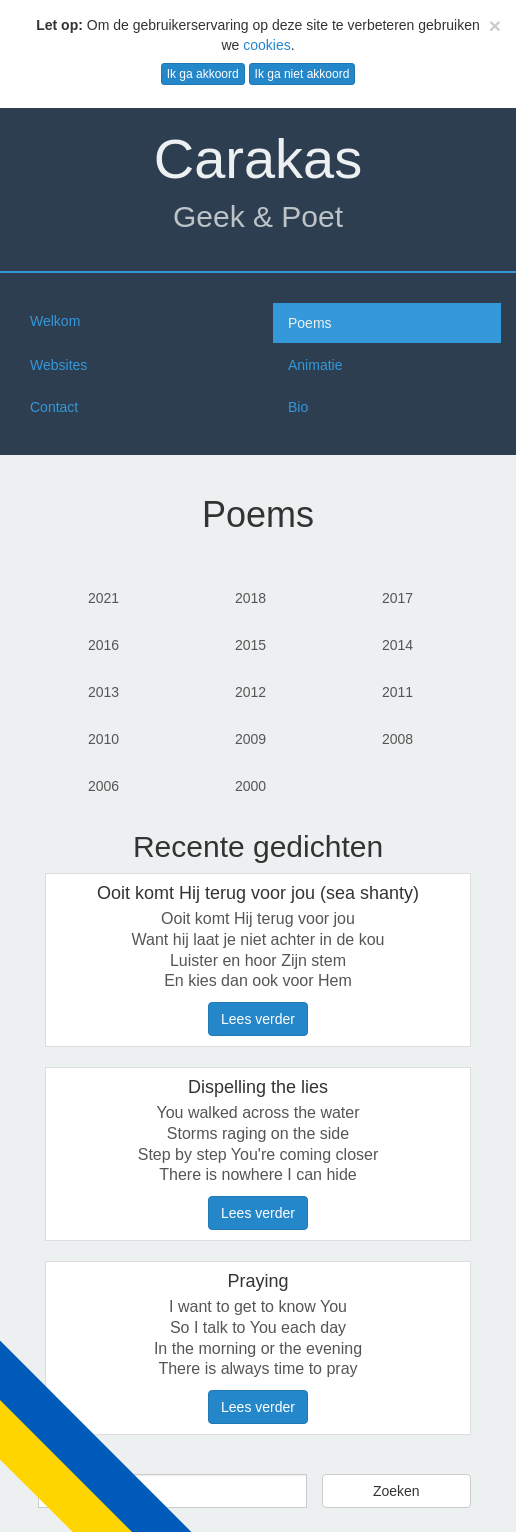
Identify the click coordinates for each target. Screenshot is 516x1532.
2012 (250, 692)
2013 (103, 692)
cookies (266, 45)
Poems (310, 323)
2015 (250, 645)
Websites (58, 365)
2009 (250, 739)
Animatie (315, 365)
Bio (298, 407)
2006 (103, 786)
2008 (397, 739)
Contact (54, 407)
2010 (103, 739)
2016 (103, 645)
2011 (397, 692)
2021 (103, 598)
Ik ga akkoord (203, 74)
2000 (250, 786)
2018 (250, 598)
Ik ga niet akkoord (302, 74)
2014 (397, 645)
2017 (397, 598)
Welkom (55, 321)
